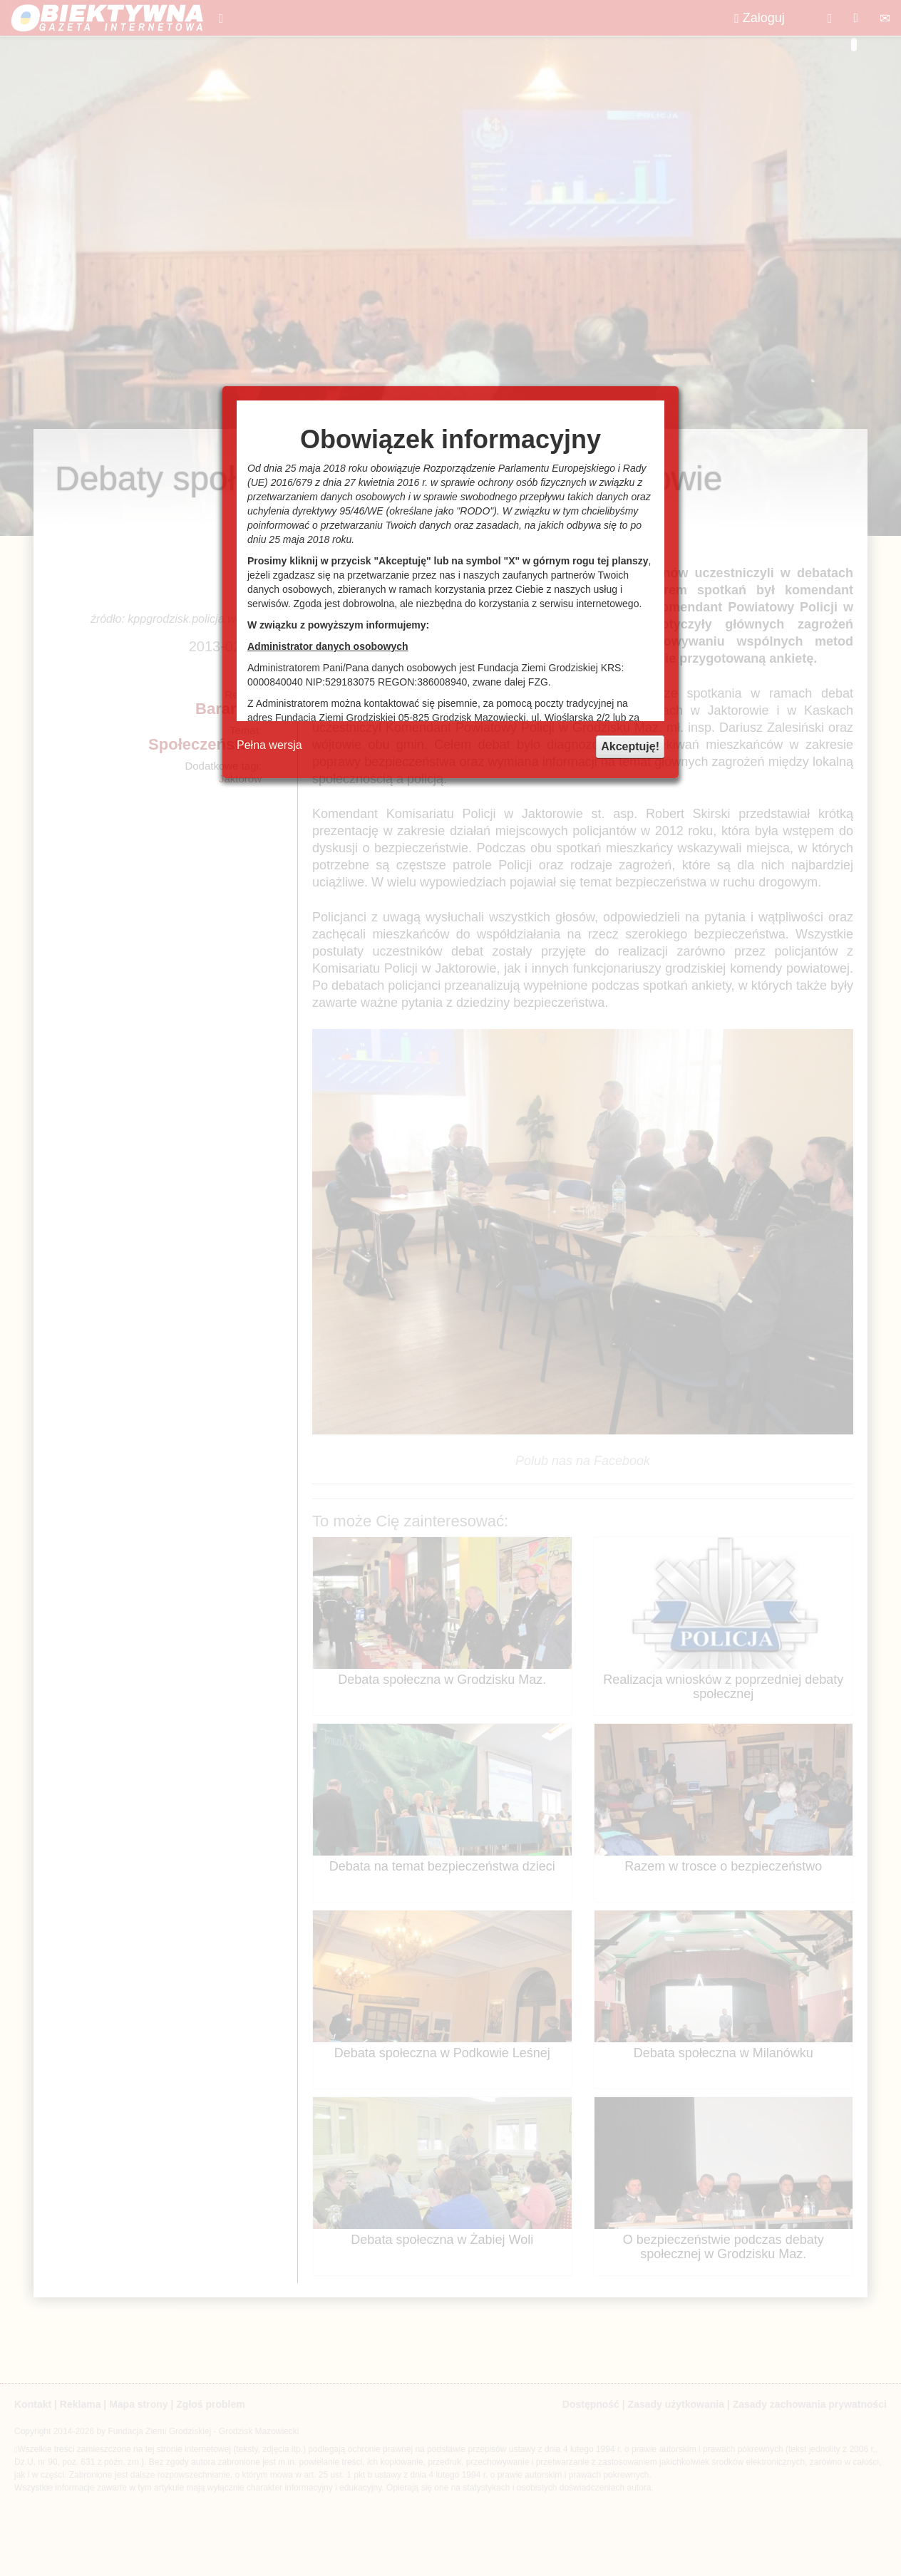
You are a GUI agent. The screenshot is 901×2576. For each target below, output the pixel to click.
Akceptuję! (630, 746)
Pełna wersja (269, 745)
